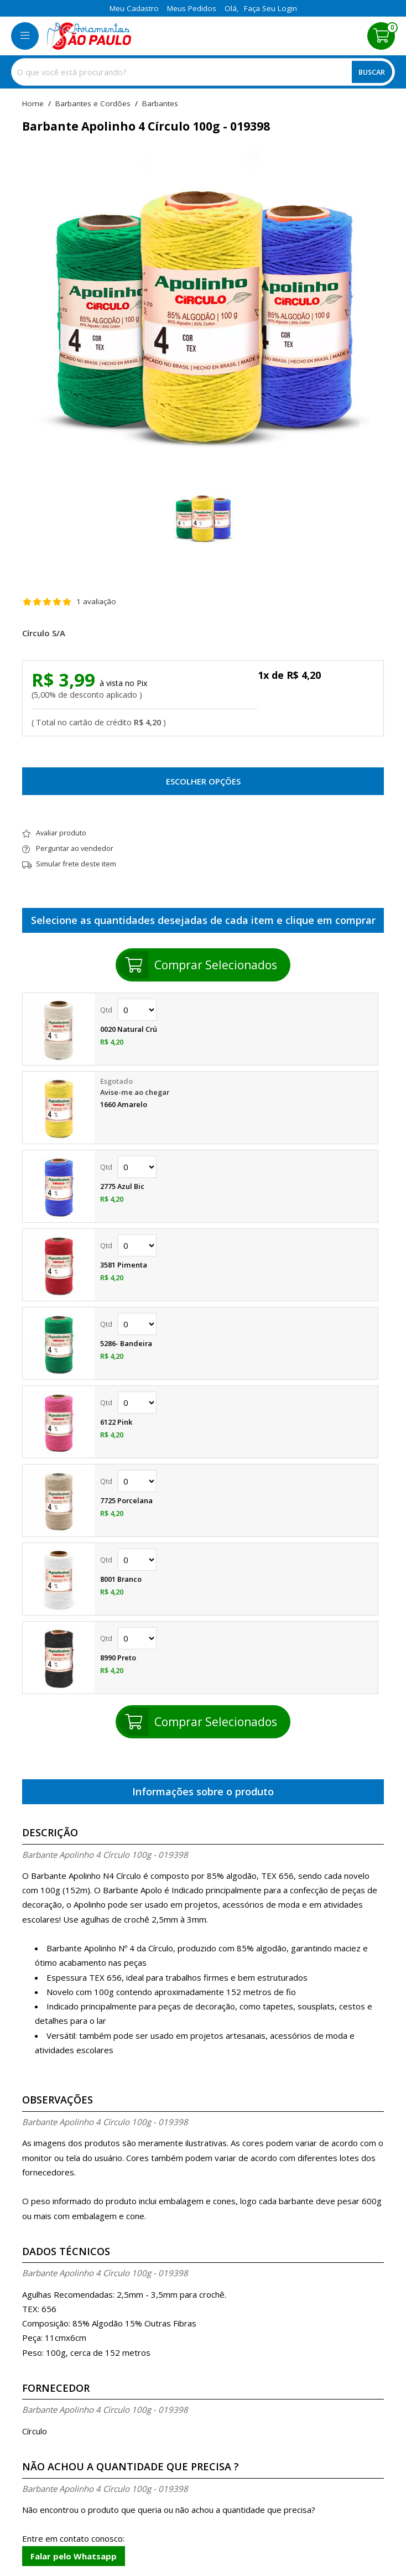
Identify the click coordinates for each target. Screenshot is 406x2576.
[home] (89, 36)
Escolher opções (203, 781)
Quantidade (137, 1010)
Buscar (371, 72)
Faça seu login (270, 8)
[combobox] (203, 72)
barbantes (160, 104)
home (33, 104)
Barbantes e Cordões (93, 104)
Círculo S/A (43, 633)
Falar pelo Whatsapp (73, 2556)
